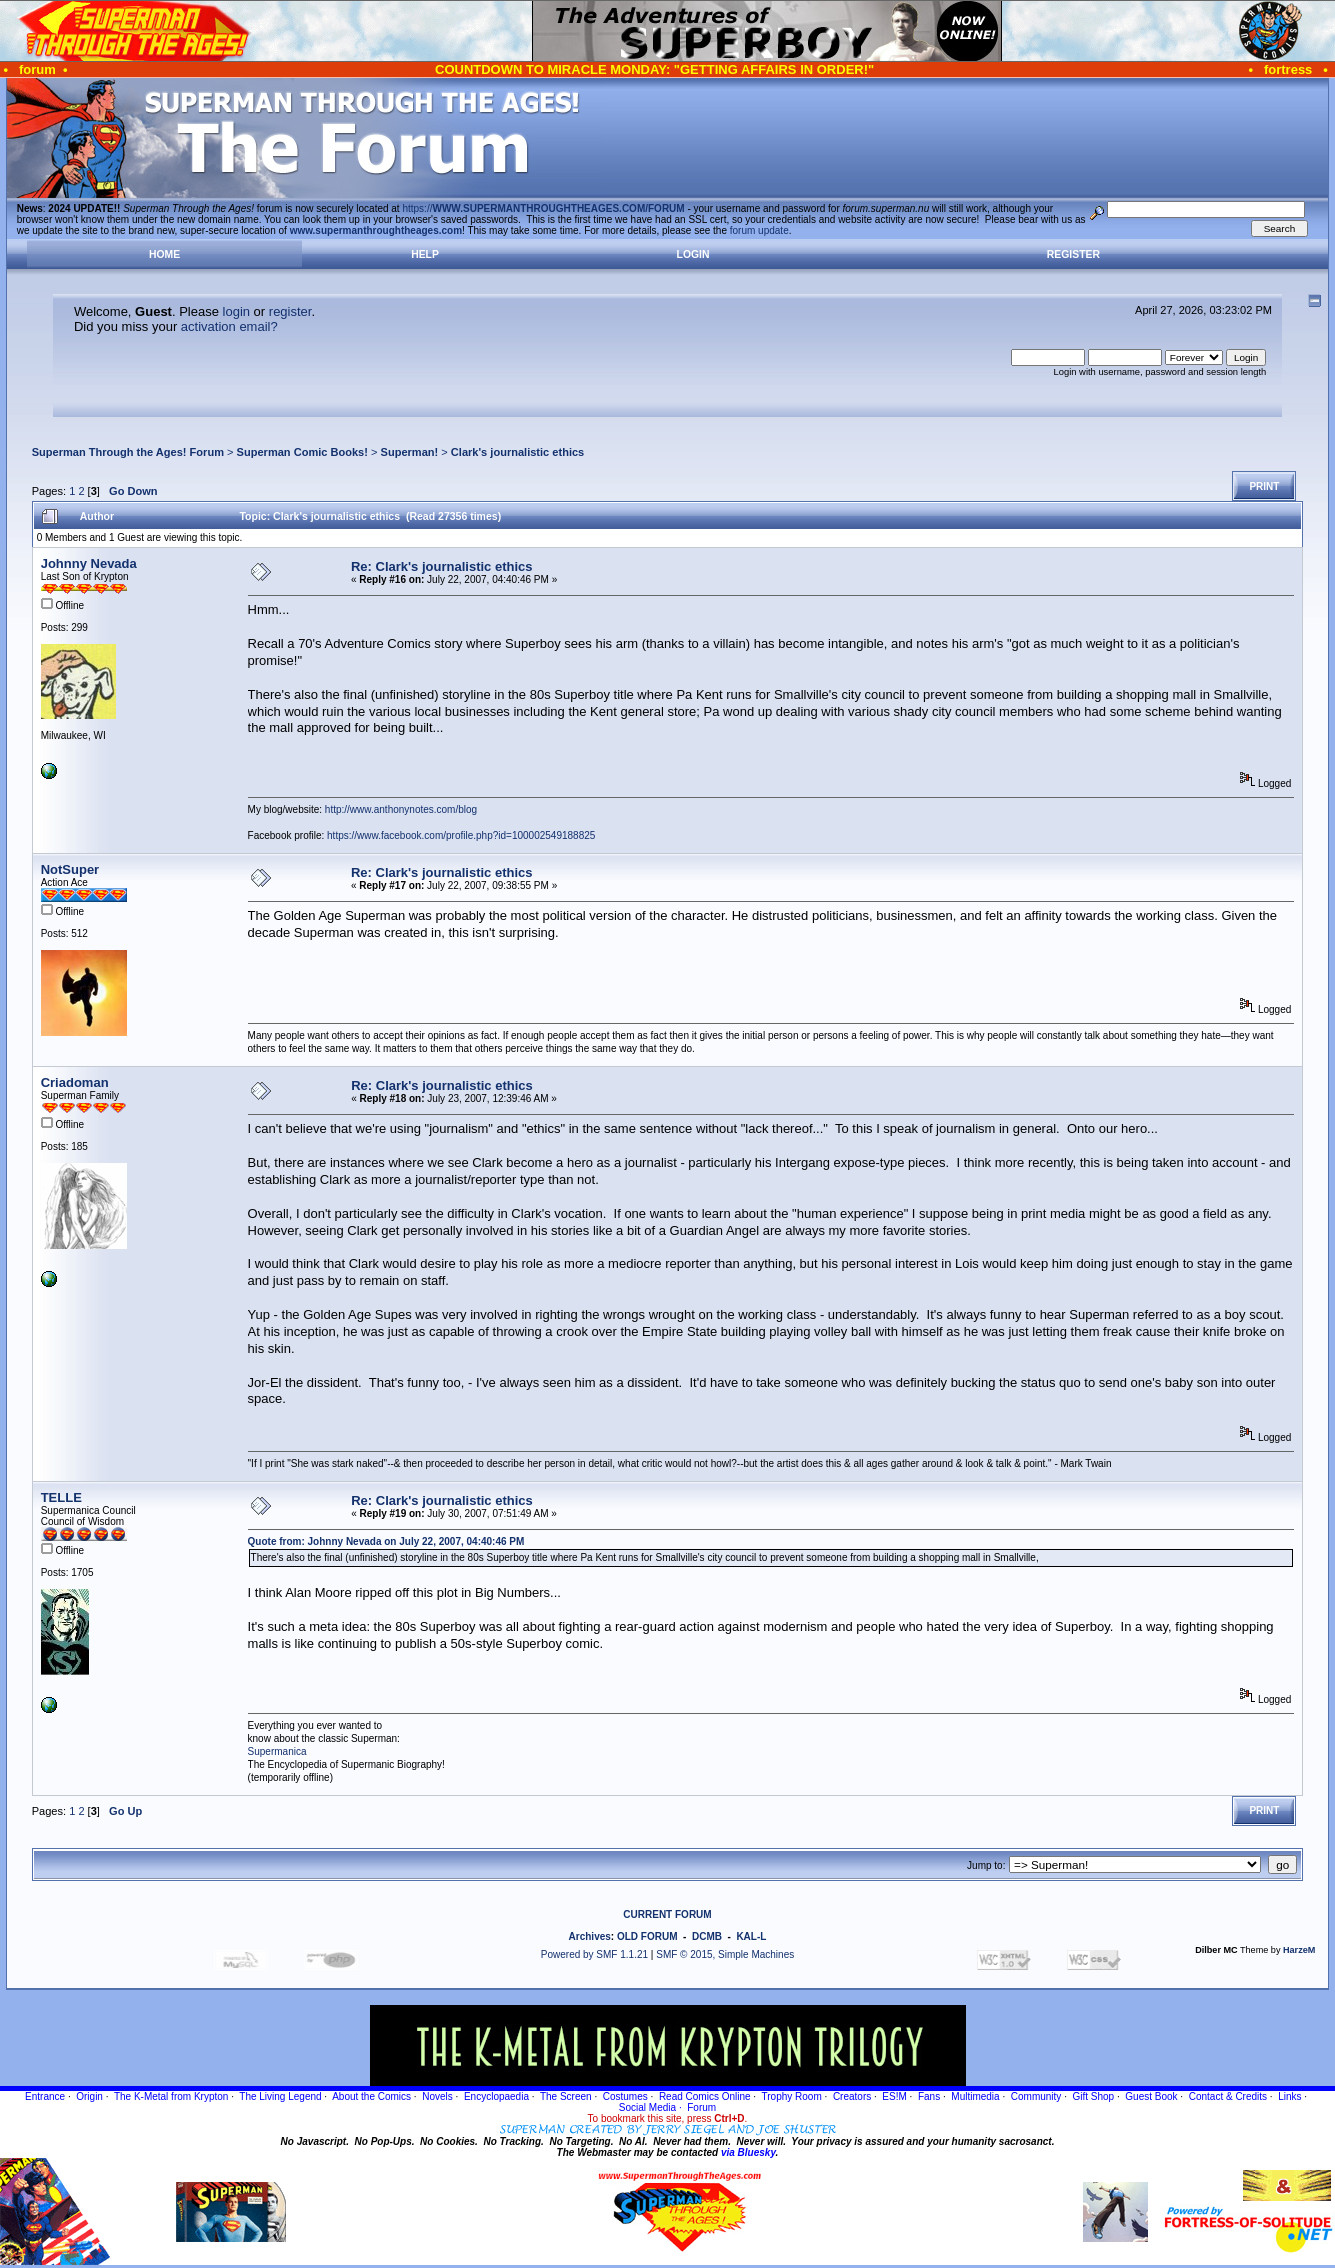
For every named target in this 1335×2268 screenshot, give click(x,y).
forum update (759, 230)
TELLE (61, 1497)
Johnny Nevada (89, 563)
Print (1264, 486)
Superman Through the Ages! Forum (128, 452)
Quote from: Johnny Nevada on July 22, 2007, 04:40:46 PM (386, 1541)
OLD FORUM (647, 1936)
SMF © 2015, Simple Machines (725, 1954)
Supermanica (277, 1751)
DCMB (707, 1936)
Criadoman (75, 1082)
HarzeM (1299, 1950)
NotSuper (70, 869)
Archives (590, 1936)
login (236, 311)
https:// (543, 208)
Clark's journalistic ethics (517, 452)
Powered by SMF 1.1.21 (594, 1954)
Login (693, 254)
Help (425, 254)
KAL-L (751, 1936)
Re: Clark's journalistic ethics (442, 566)
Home (164, 254)
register (290, 311)
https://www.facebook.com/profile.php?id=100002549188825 (461, 835)
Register (1073, 254)
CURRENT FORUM (667, 1914)
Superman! (410, 452)
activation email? (229, 326)
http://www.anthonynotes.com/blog (401, 809)
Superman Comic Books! (302, 452)
